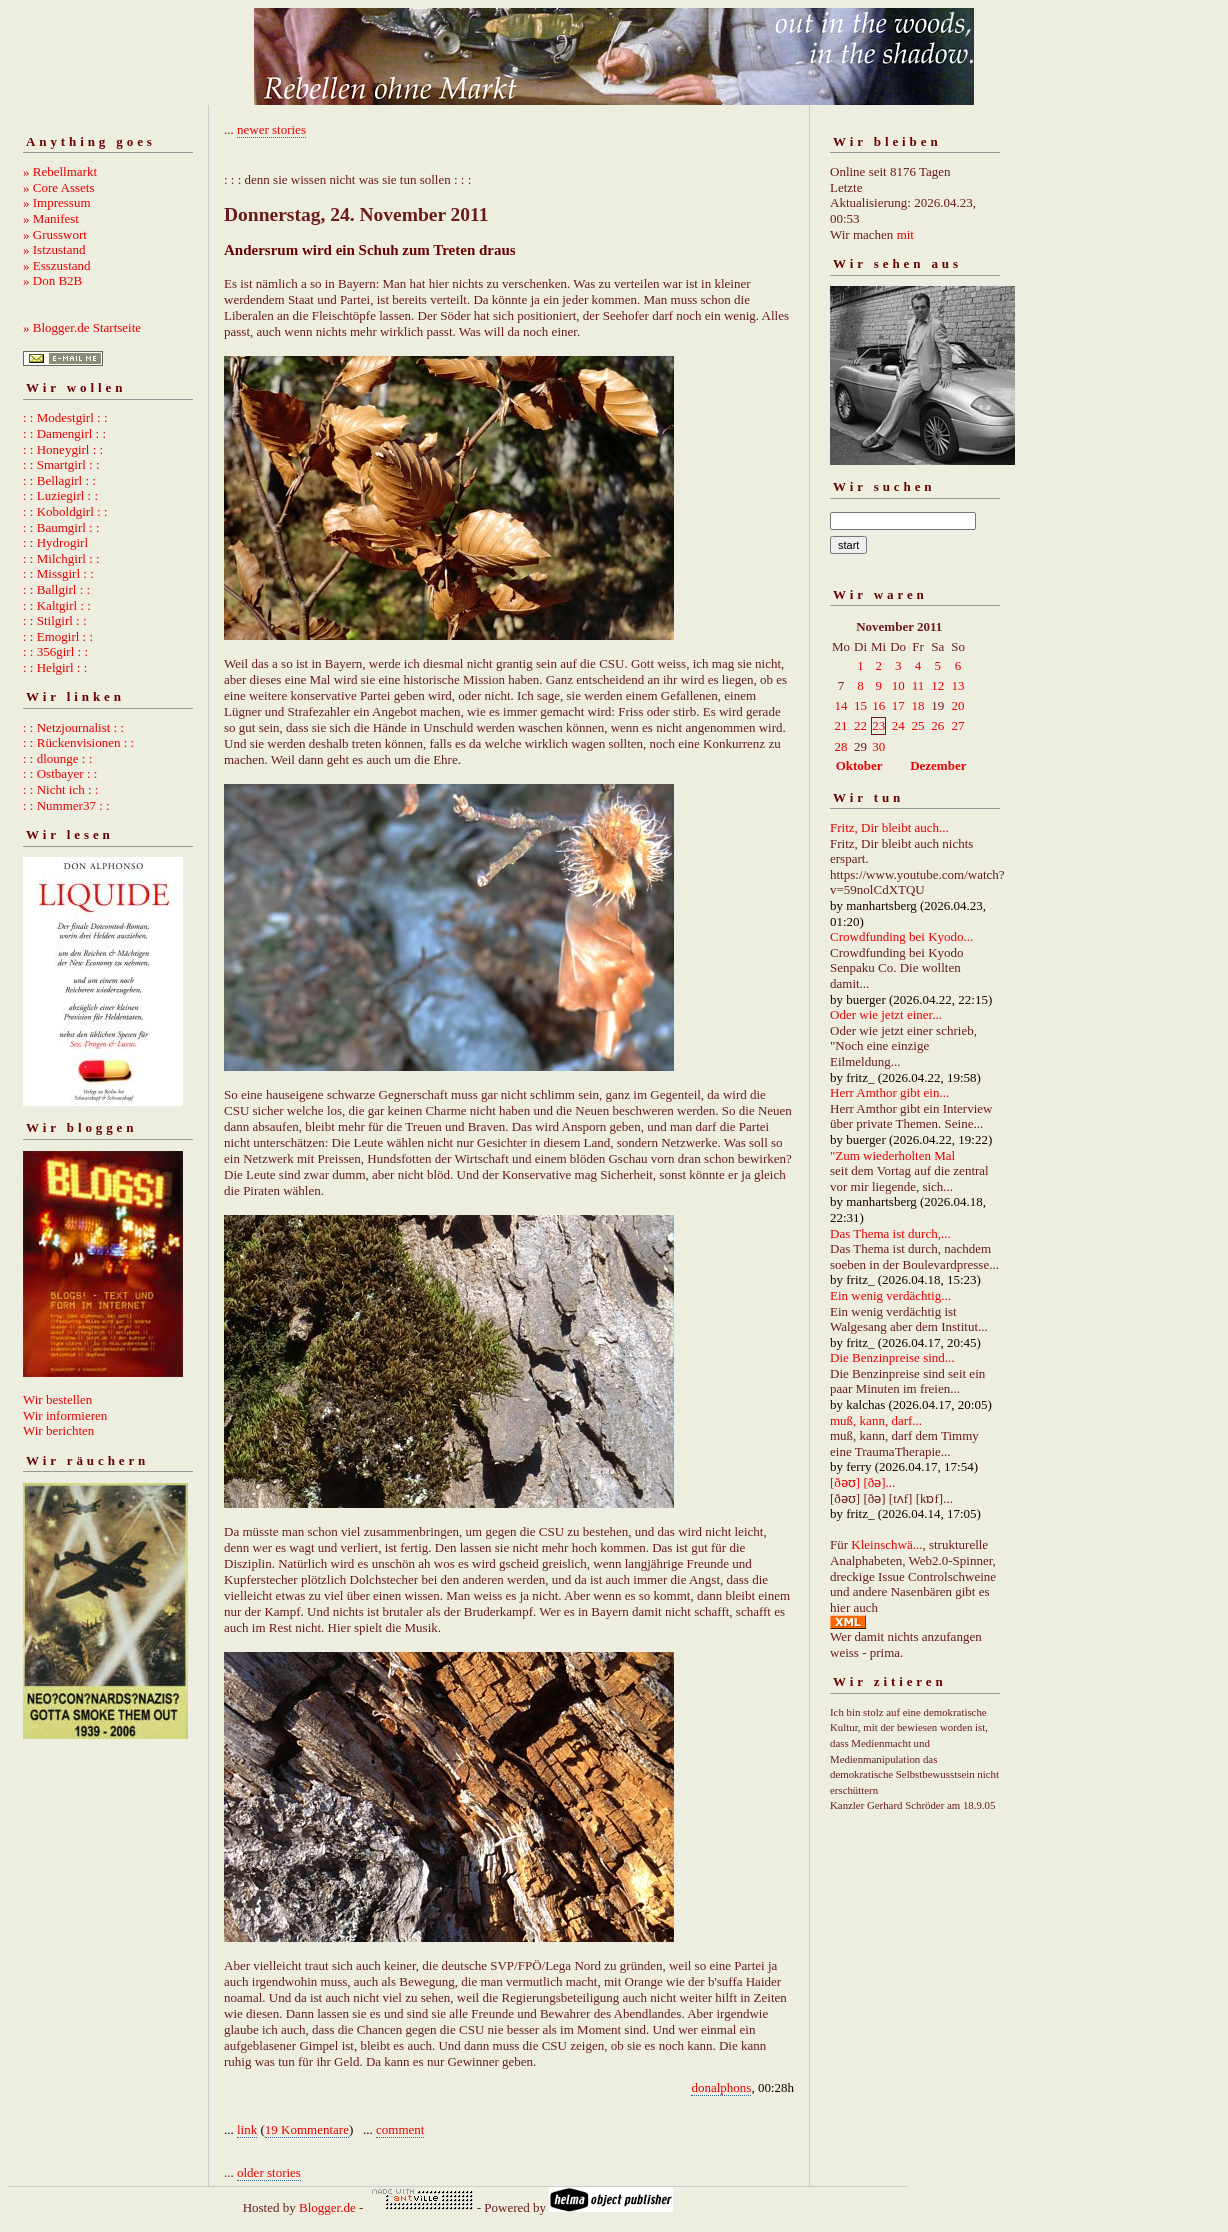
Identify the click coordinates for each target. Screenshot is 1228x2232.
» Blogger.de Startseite (82, 327)
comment (400, 2129)
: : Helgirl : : (55, 667)
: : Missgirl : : (58, 573)
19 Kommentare (307, 2129)
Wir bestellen (57, 1399)
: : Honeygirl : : (63, 449)
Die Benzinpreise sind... (892, 1357)
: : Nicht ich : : (60, 789)
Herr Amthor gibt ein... (889, 1092)
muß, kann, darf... (876, 1420)
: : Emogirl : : (58, 636)
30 (878, 746)
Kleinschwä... (886, 1544)
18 (918, 705)
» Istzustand (54, 249)
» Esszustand (57, 265)
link (247, 2129)
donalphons (721, 2087)
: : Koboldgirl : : (65, 511)
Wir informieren (65, 1415)
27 (958, 725)
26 (937, 725)
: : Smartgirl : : (61, 464)
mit (905, 234)
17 (898, 705)
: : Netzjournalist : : (73, 727)
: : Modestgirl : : (65, 417)
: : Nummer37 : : (66, 805)
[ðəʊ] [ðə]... (862, 1482)
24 (898, 725)
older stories (269, 2172)
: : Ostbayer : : (60, 773)
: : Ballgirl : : (56, 589)
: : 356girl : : (55, 651)
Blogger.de (327, 2207)
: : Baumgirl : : (61, 527)
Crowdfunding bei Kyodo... (901, 936)
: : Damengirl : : (64, 433)
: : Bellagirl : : (59, 480)
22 (860, 725)
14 (841, 705)
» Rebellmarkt (60, 171)
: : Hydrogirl (55, 542)
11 (918, 685)
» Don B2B (52, 280)
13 (958, 685)
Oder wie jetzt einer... (886, 1014)
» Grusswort (55, 234)
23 (878, 725)
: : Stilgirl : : (55, 620)
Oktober (859, 765)
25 (918, 725)
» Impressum (57, 202)
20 (958, 705)
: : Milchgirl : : (61, 558)
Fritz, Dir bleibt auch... (889, 827)
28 (841, 746)
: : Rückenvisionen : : (78, 742)
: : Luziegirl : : (60, 495)
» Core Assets (59, 187)
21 (841, 725)
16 (878, 705)
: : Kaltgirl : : (57, 605)
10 (898, 685)
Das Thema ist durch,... (890, 1233)
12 (937, 685)
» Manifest (51, 218)
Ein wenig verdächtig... (890, 1295)
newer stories (271, 129)
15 (860, 705)
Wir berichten (58, 1430)
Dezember (938, 765)
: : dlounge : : (57, 758)
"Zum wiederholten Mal (892, 1155)
